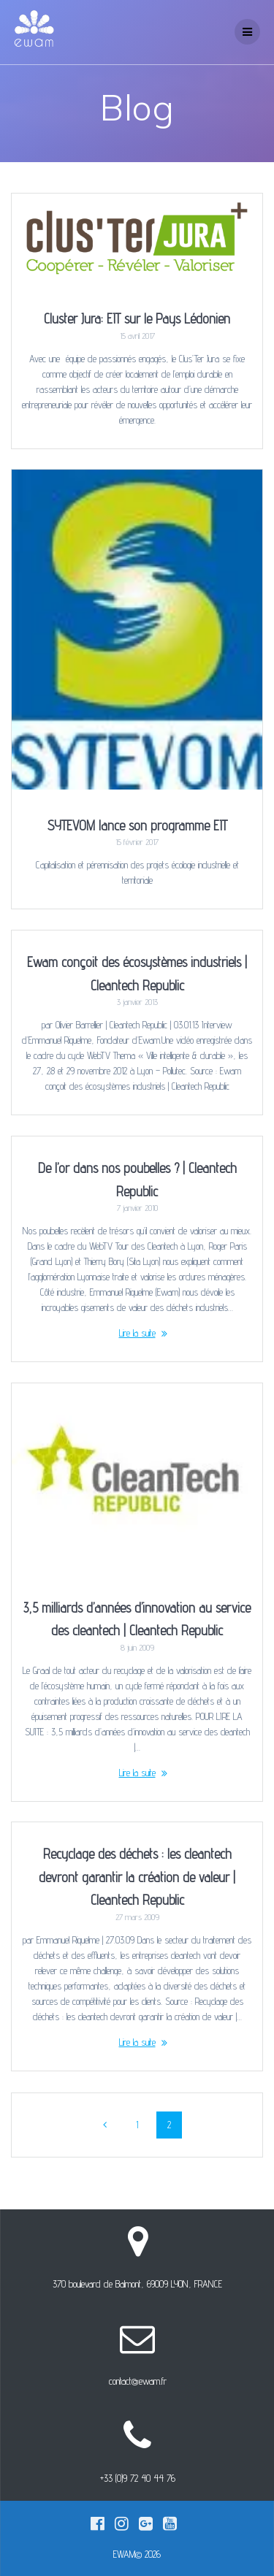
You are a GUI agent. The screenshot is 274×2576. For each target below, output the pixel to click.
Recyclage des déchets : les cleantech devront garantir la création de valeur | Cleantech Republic (137, 1877)
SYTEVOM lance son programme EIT (137, 825)
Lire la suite (137, 1333)
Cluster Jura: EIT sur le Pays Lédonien (137, 318)
